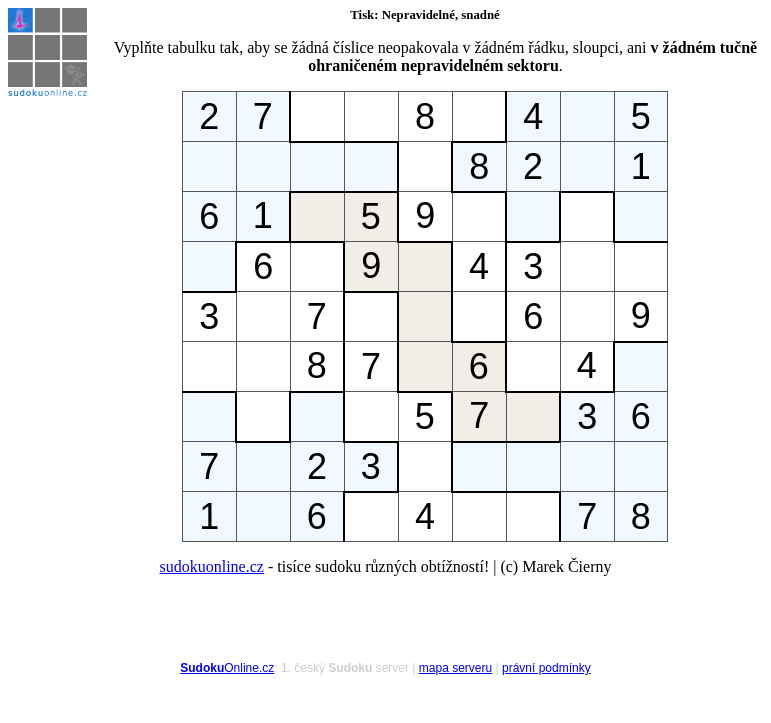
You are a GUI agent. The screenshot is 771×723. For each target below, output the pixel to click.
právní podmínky (546, 668)
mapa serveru (455, 668)
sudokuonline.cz (212, 566)
